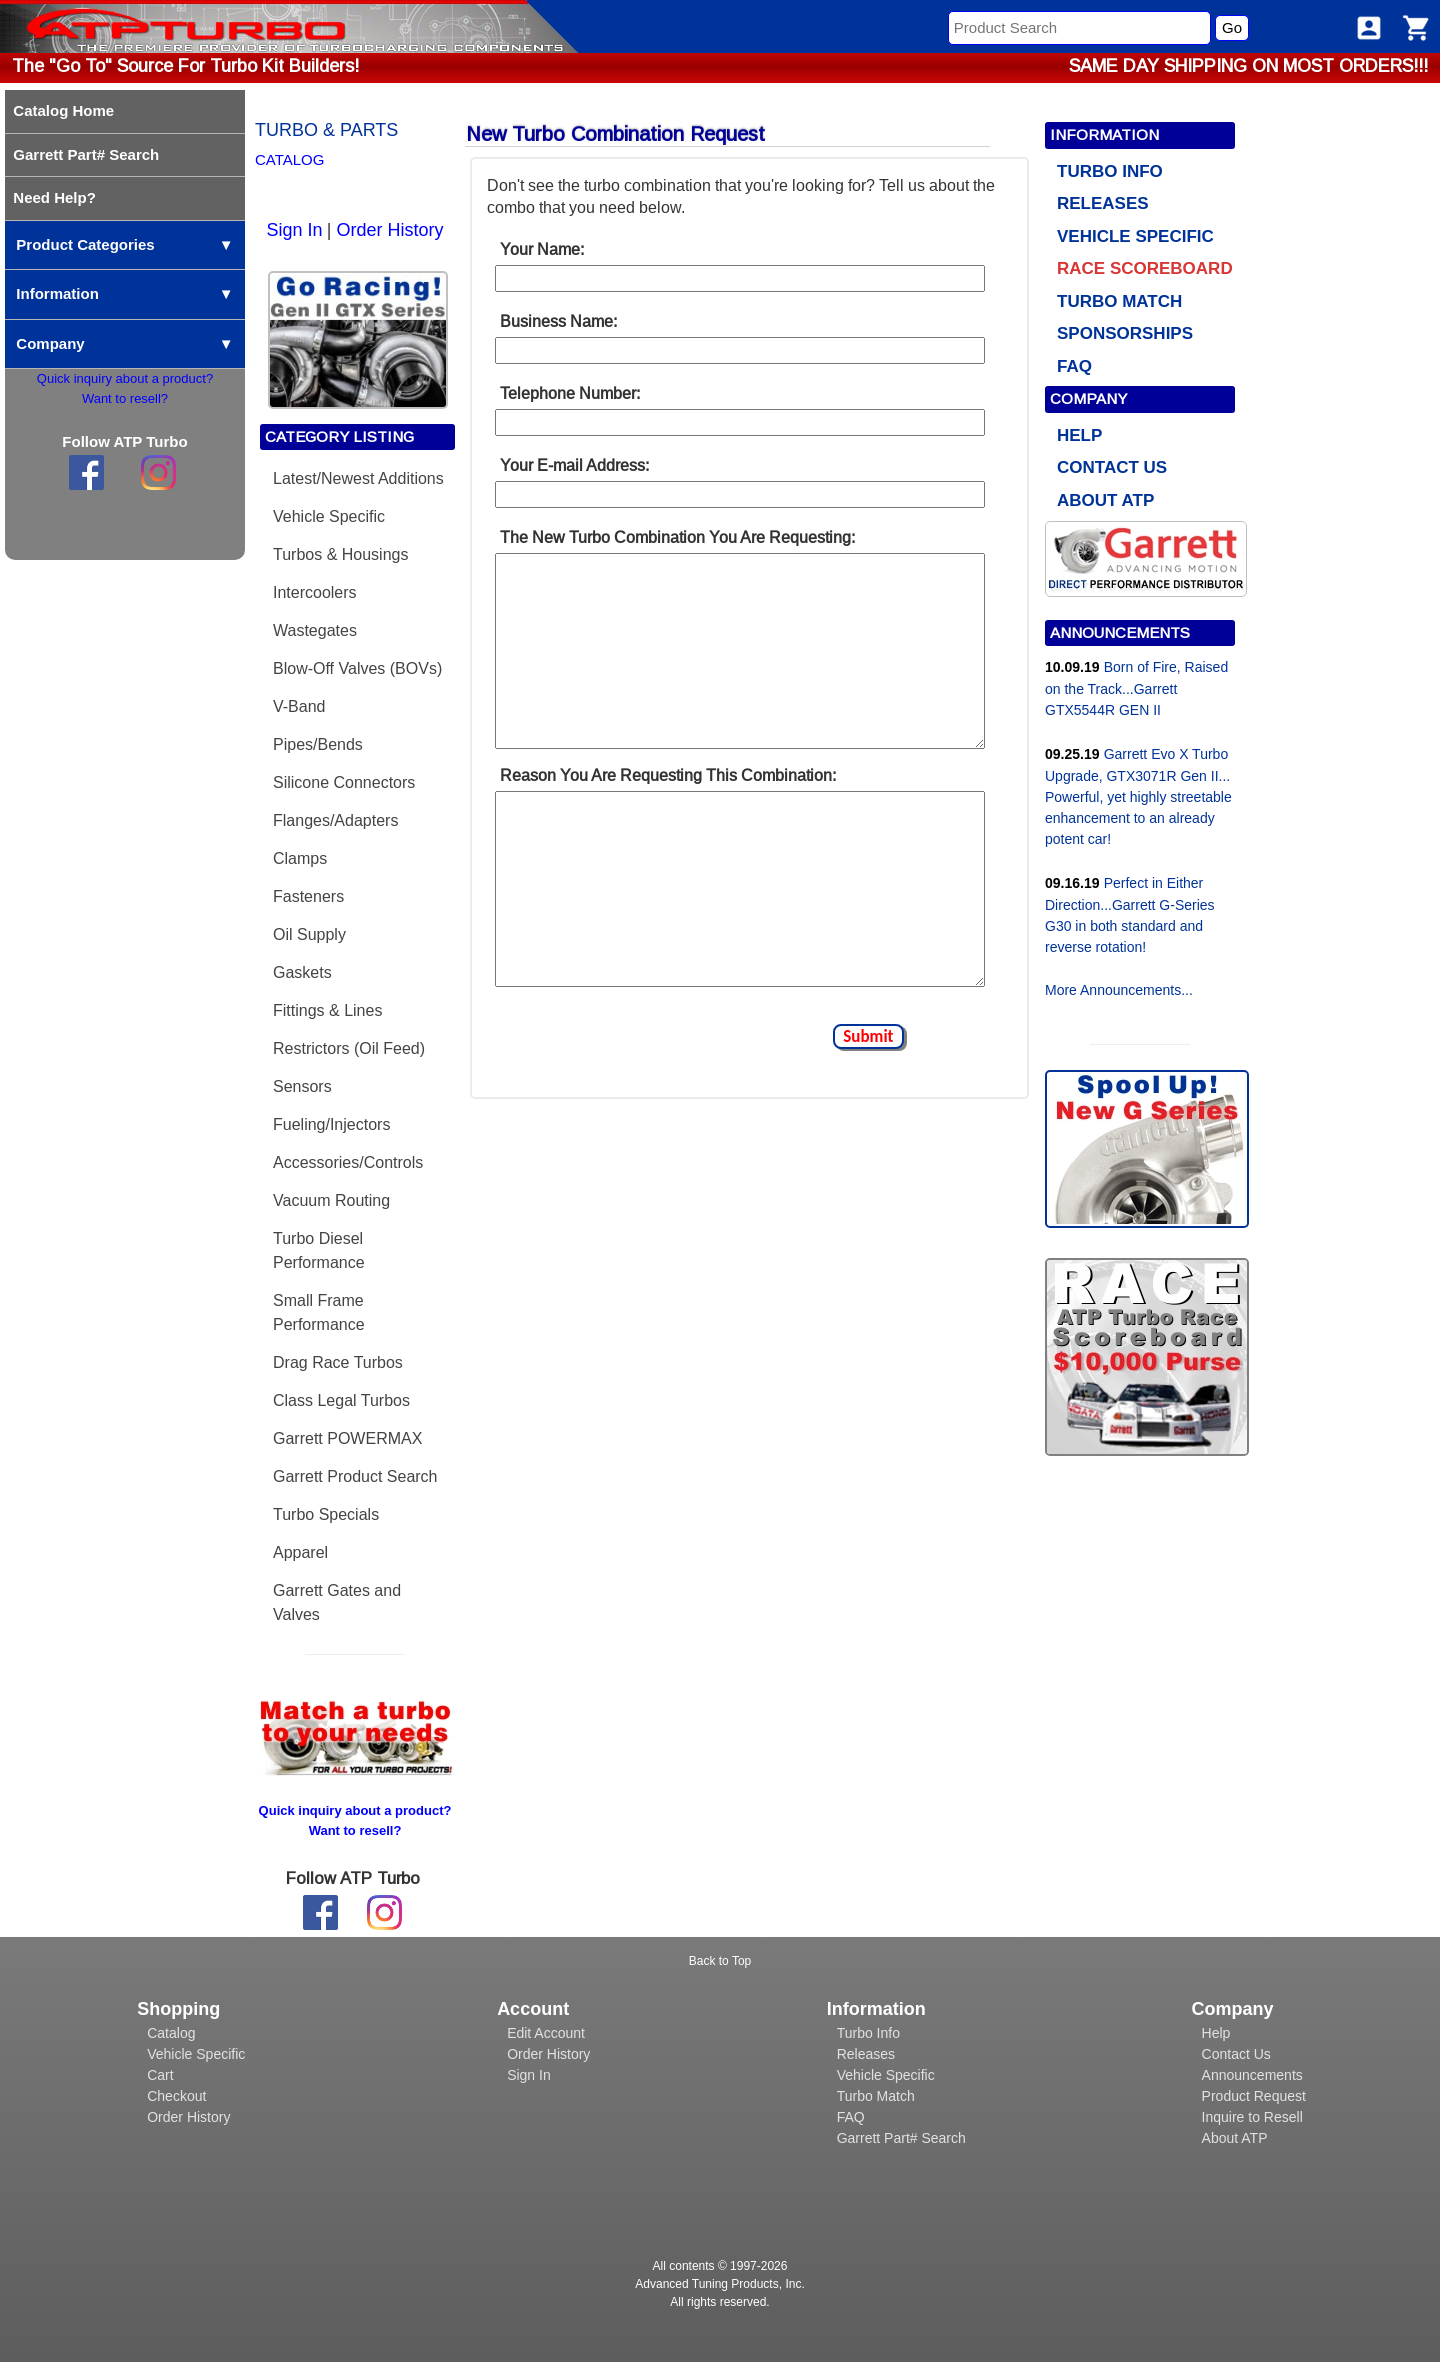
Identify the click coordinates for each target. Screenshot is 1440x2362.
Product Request (1254, 2096)
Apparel (300, 1552)
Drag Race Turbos (338, 1362)
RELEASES (1103, 203)
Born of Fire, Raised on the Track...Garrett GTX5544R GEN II (1136, 688)
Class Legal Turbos (341, 1400)
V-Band (299, 706)
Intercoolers (315, 592)
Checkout (176, 2096)
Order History (389, 230)
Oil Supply (309, 934)
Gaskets (302, 972)
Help (1216, 2033)
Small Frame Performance (319, 1312)
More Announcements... (1119, 990)
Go (1232, 27)
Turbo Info (868, 2033)
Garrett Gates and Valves (337, 1602)
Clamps (300, 858)
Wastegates (315, 630)
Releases (866, 2054)
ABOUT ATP (1105, 500)
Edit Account (546, 2033)
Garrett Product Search (355, 1476)
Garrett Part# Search (901, 2138)
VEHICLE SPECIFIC (1135, 236)
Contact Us (1236, 2054)
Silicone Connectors (344, 782)
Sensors (302, 1086)
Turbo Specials (326, 1514)
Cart (160, 2075)
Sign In (295, 230)
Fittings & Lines (327, 1010)
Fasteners (308, 896)
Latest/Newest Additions (358, 478)
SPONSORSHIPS (1125, 333)
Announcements (1252, 2075)
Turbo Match (876, 2096)
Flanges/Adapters (335, 820)
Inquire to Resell (1252, 2117)
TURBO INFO (1110, 171)
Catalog (171, 2033)
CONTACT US (1112, 467)
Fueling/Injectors (331, 1124)
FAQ (1074, 366)
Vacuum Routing (331, 1200)
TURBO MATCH (1119, 301)
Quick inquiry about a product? (125, 378)
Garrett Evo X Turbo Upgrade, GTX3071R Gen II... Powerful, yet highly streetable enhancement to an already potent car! (1138, 796)
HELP (1079, 435)
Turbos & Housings (340, 554)
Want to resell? (125, 398)
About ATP (1235, 2138)
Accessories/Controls (348, 1162)
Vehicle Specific (329, 516)
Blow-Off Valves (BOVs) (357, 668)
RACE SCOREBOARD (1145, 268)
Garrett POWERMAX (347, 1438)
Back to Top (720, 1961)
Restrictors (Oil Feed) (349, 1048)
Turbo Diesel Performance (319, 1250)
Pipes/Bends (318, 744)
